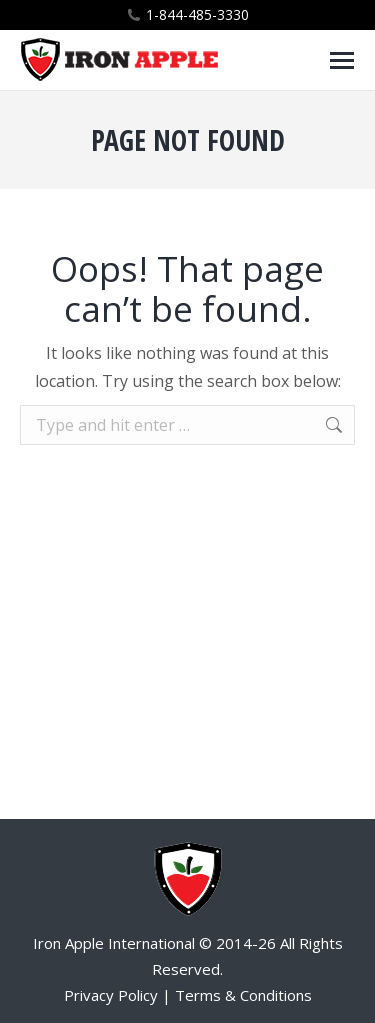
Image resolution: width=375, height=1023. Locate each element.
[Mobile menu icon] (342, 60)
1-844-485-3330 (197, 14)
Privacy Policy (111, 995)
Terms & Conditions (243, 995)
